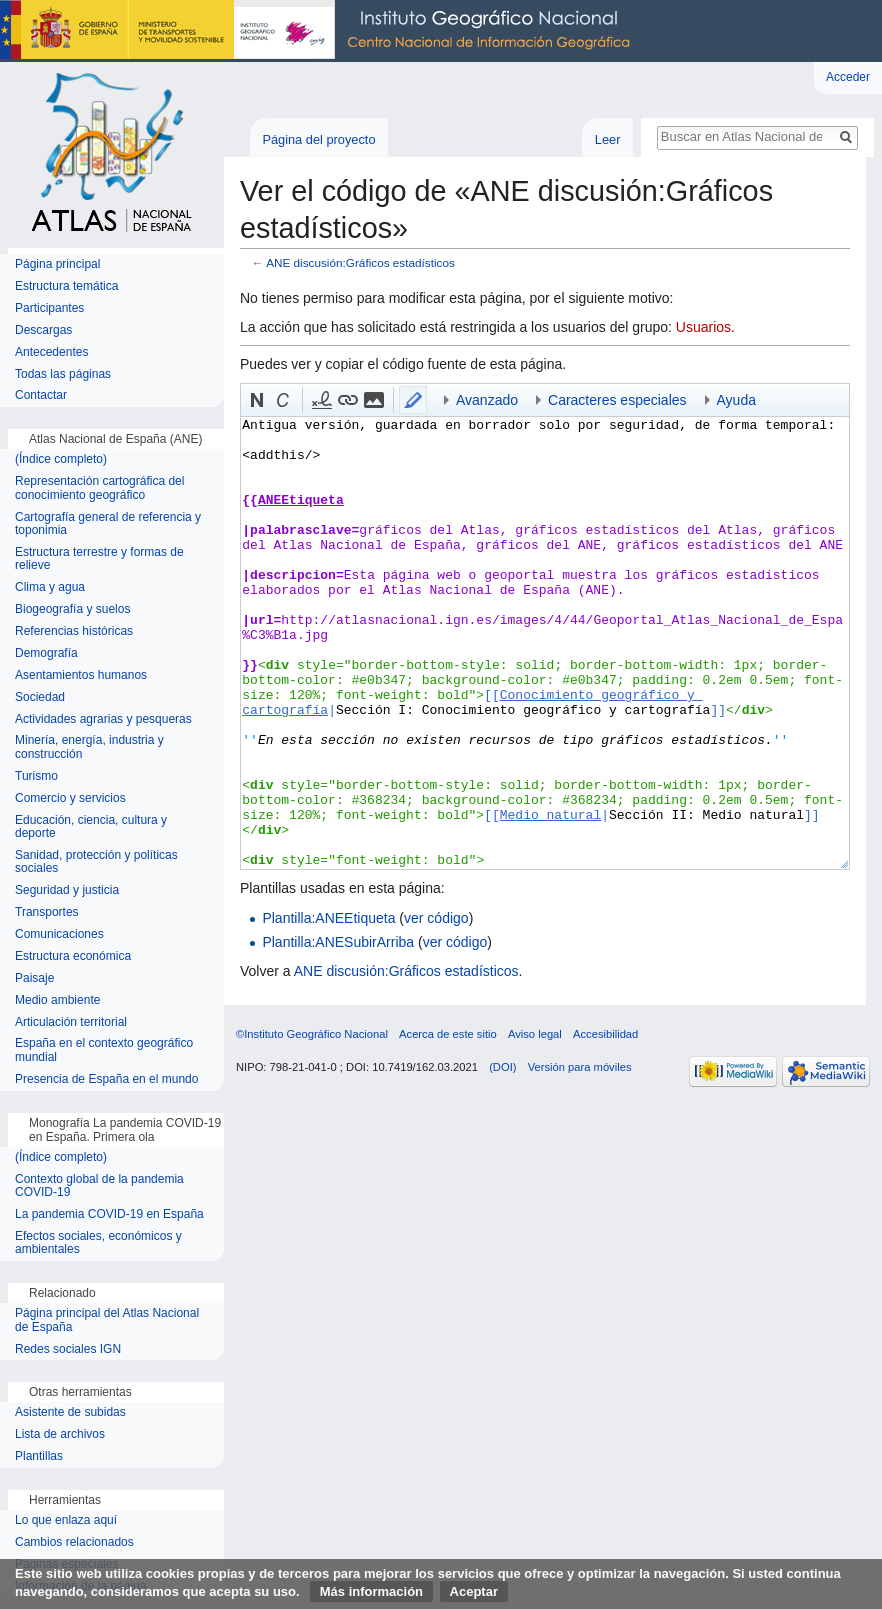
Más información (371, 1591)
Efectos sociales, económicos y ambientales (98, 1243)
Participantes (49, 308)
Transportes (47, 912)
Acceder (848, 77)
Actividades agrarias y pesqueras (103, 719)
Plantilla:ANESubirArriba (338, 942)
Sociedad (40, 697)
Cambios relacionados (74, 1542)
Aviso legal (535, 1034)
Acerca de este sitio (448, 1034)
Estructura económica (73, 956)
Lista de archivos (60, 1434)
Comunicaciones (59, 934)
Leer (608, 139)
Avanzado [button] (487, 400)
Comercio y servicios (70, 798)
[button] (257, 400)
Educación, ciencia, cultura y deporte (91, 827)
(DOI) (502, 1067)
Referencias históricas (74, 631)
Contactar (41, 395)
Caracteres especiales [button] (617, 400)
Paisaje (34, 978)
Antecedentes (51, 352)
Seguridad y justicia (67, 890)
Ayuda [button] (736, 400)
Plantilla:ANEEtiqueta (328, 918)
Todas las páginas (63, 374)
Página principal (57, 264)
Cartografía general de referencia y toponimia (108, 524)
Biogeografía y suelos (72, 609)
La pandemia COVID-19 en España (109, 1214)
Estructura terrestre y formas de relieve (99, 559)
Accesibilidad (605, 1034)
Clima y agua (50, 587)
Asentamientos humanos (81, 675)
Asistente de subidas (70, 1412)
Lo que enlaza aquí (66, 1520)
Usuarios (703, 327)
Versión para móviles (580, 1067)
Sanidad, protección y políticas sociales (96, 862)
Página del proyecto (318, 139)
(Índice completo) (61, 459)
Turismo (36, 776)
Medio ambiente (57, 1000)
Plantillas (39, 1456)
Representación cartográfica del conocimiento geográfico (99, 488)
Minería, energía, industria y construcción (89, 747)
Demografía (46, 653)
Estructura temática (66, 286)
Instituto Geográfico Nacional (320, 31)
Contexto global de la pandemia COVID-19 (99, 1186)
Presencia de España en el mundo (106, 1079)
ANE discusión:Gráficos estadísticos (360, 262)
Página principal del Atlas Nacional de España (107, 1320)
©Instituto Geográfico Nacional (312, 1034)
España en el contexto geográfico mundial (104, 1050)
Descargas (43, 330)
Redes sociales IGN (68, 1349)
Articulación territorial (71, 1022)
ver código (436, 918)
